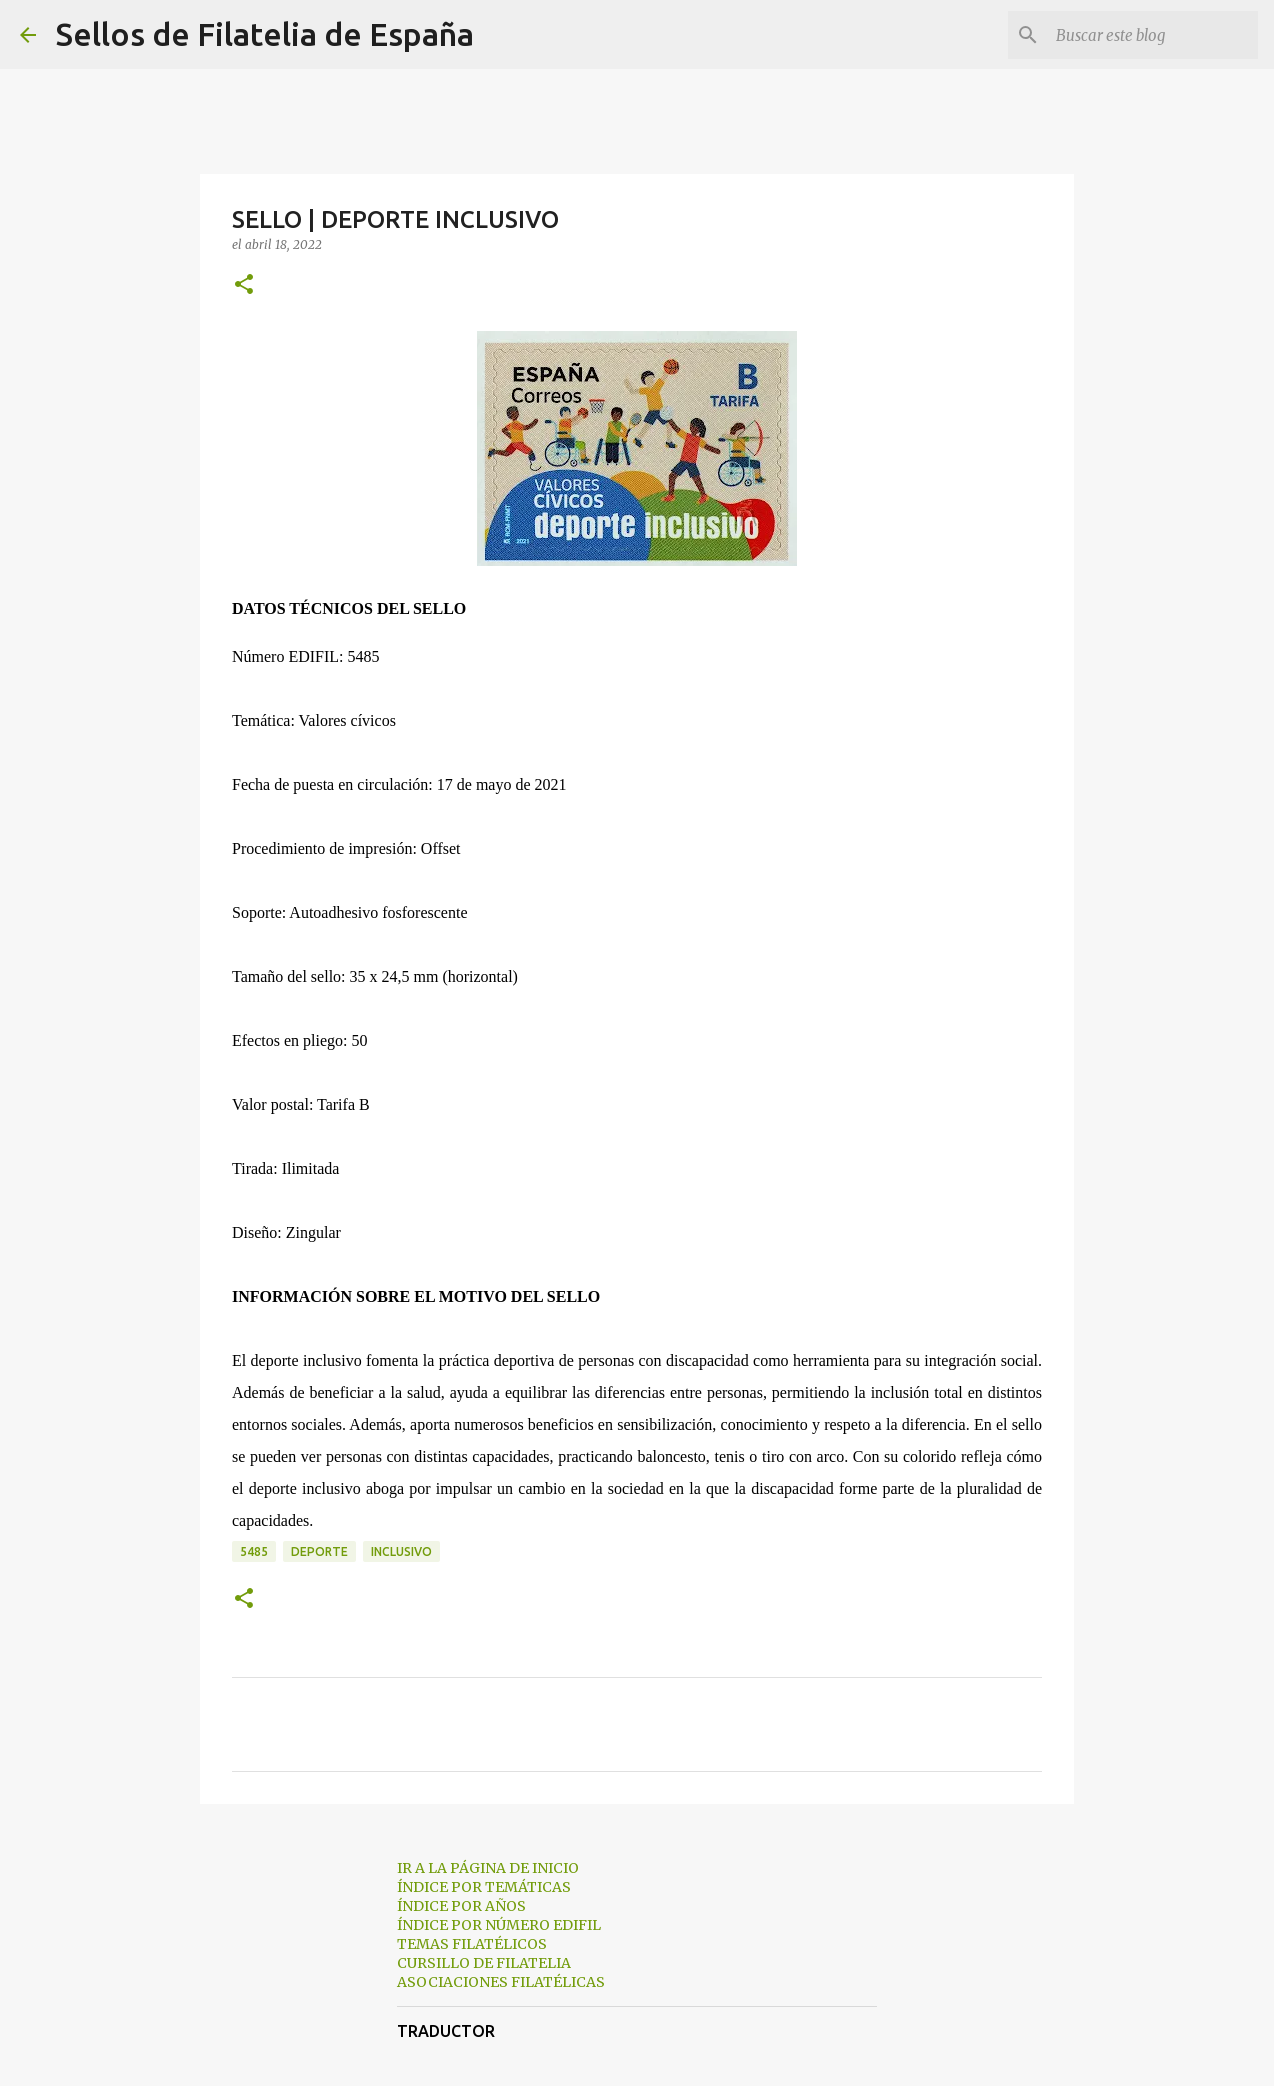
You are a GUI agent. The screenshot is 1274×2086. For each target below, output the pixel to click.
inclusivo (401, 1551)
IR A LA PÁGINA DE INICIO (488, 1868)
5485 (254, 1551)
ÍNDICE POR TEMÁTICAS (484, 1887)
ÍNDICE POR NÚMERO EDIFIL (499, 1925)
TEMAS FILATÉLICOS (472, 1944)
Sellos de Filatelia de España (265, 34)
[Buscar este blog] (1153, 35)
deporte (319, 1551)
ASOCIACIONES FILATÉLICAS (501, 1982)
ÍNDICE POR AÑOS (461, 1906)
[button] (244, 285)
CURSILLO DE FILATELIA (484, 1963)
